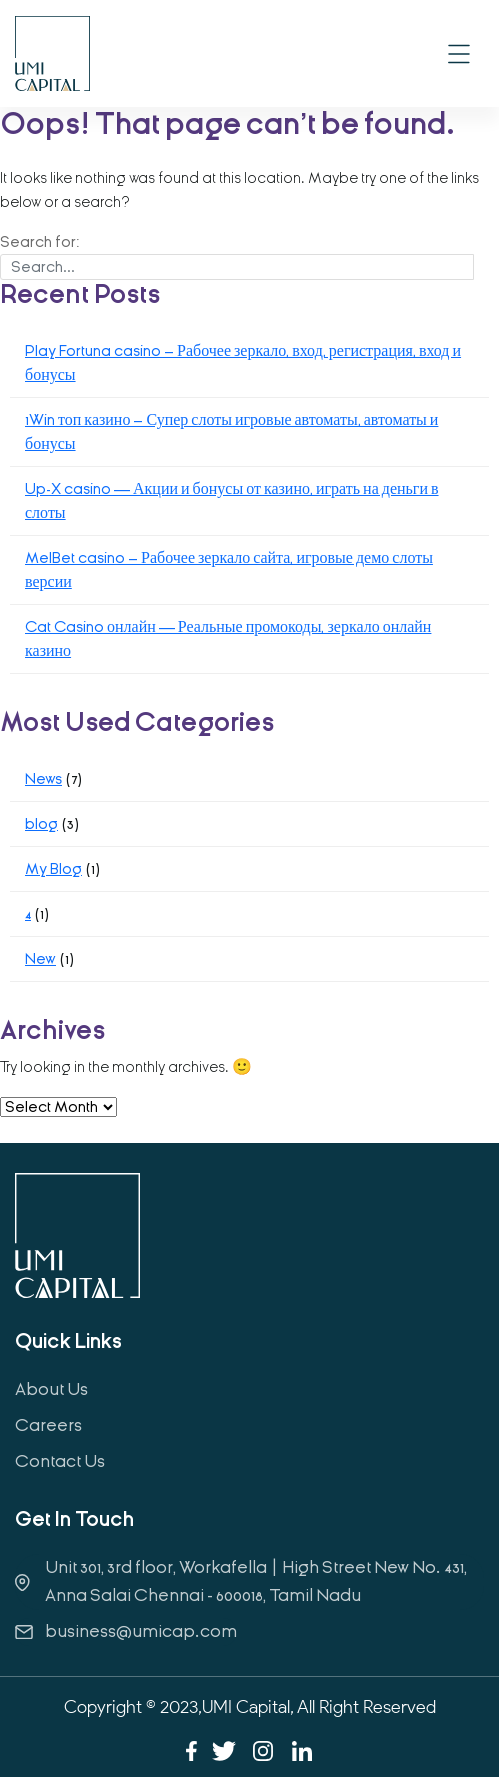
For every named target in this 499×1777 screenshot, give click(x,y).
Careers (48, 1425)
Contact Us (60, 1461)
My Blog (53, 869)
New (40, 959)
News (43, 779)
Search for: (39, 242)
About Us (51, 1389)
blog (41, 824)
